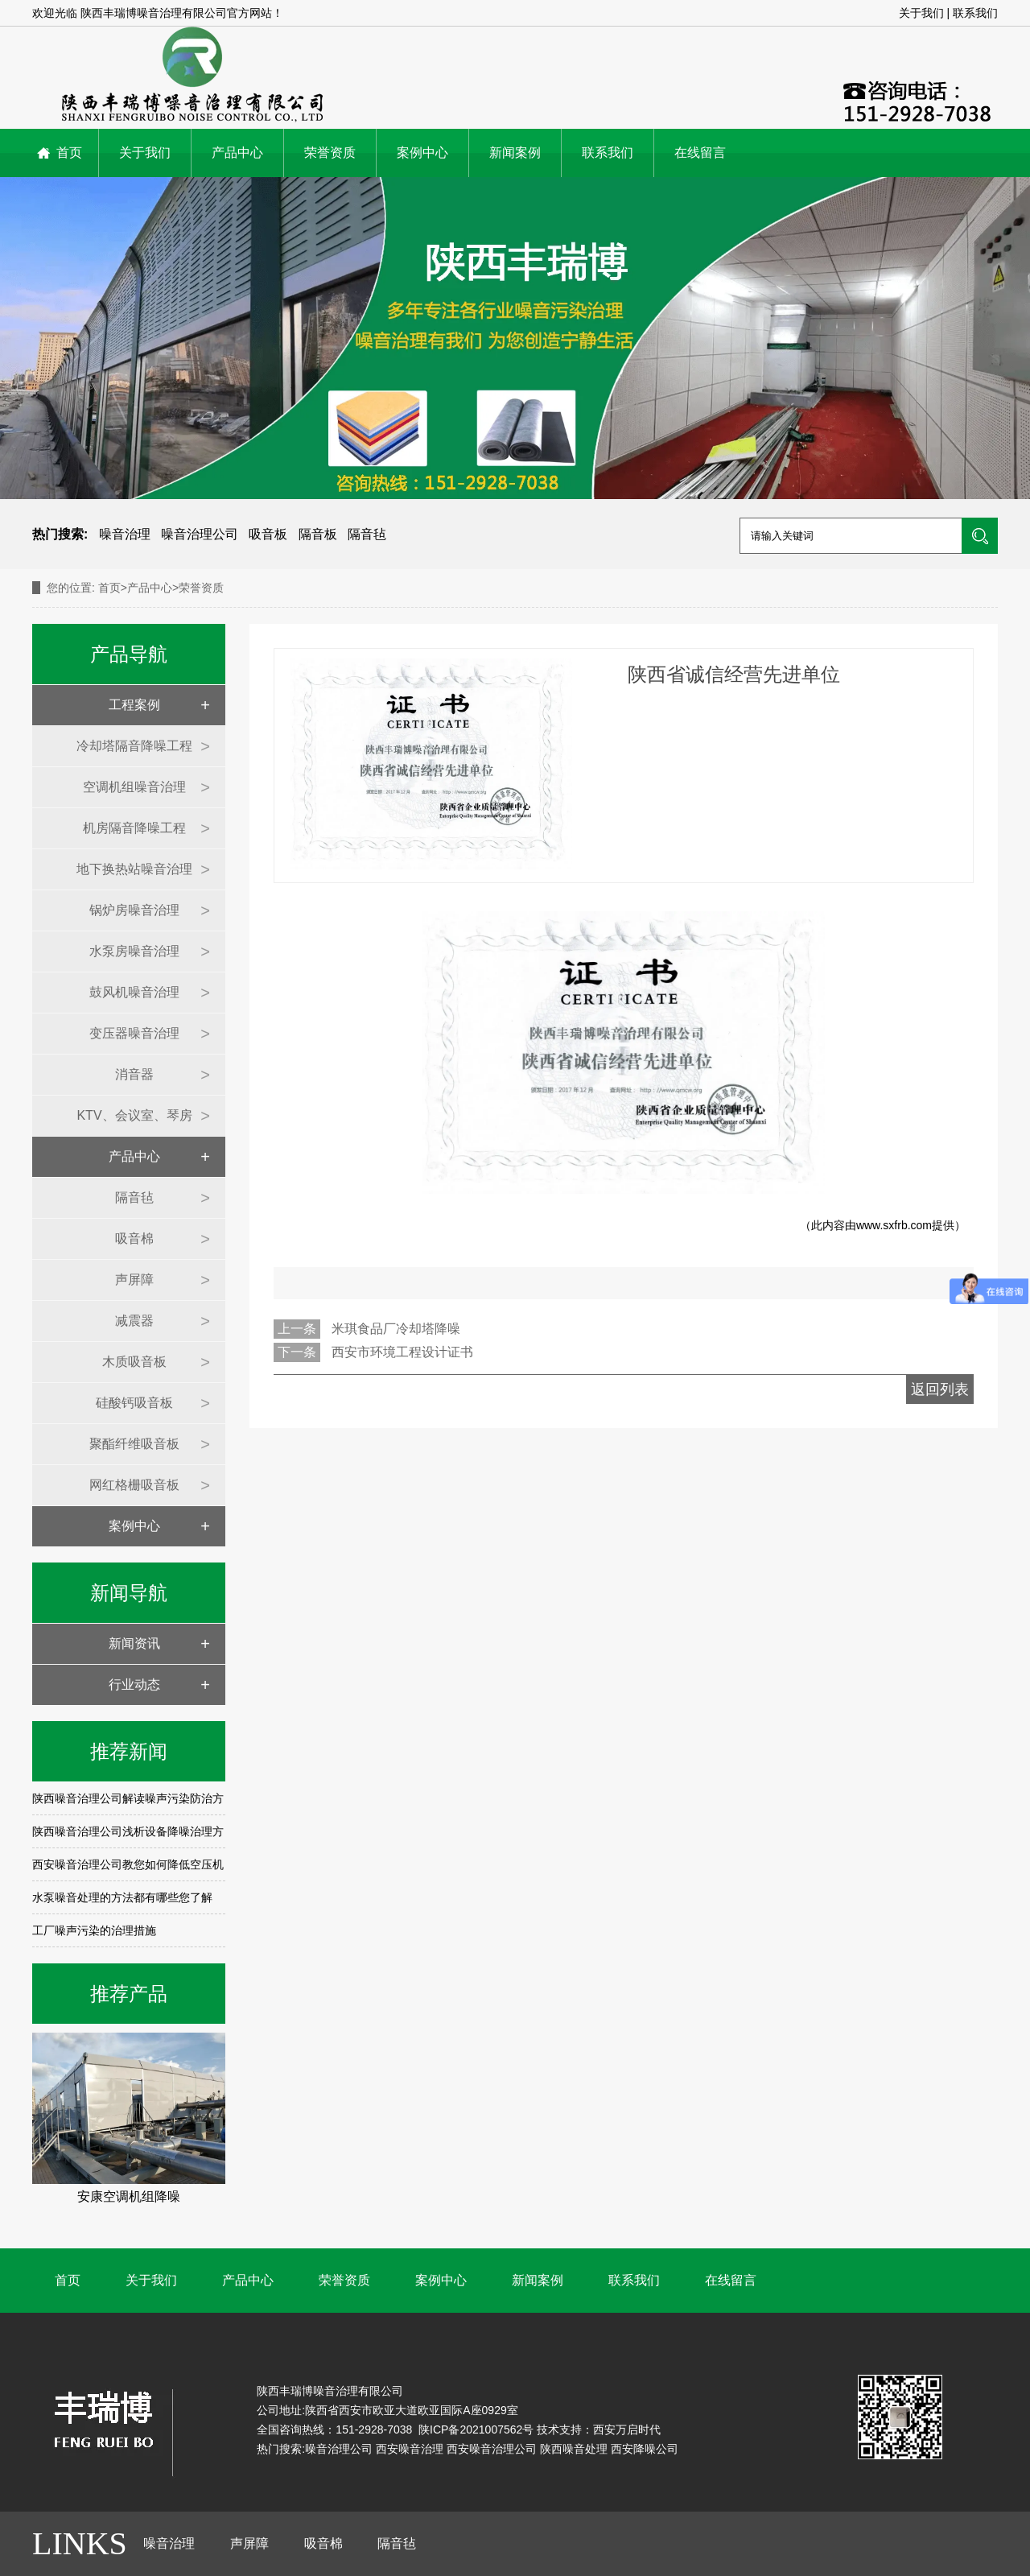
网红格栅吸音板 (134, 1485)
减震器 (134, 1320)
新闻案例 (515, 152)
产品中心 (237, 152)
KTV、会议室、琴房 (134, 1115)
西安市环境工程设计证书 (402, 1352)
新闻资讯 (134, 1643)
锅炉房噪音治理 (134, 910)
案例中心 (422, 152)
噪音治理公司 (199, 534)
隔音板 (318, 534)
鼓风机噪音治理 (134, 992)
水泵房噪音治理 (134, 951)
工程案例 (134, 705)
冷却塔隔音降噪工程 (134, 746)
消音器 (134, 1074)
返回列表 (940, 1389)
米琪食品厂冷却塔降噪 (396, 1328)
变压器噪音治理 (134, 1033)
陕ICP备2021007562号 (474, 2429)
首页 (69, 152)
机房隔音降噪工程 (134, 828)
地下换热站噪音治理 (134, 869)
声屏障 (134, 1279)
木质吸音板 (134, 1361)
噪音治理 (124, 534)
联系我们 (975, 12)
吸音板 (268, 534)
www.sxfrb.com (894, 1225)
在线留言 (700, 152)
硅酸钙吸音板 (134, 1403)
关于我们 (921, 12)
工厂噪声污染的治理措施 (94, 1930)
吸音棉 (134, 1238)
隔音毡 (367, 534)
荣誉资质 (330, 152)
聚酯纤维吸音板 (134, 1444)
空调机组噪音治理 (134, 787)
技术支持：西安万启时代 (599, 2429)
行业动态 (134, 1684)
